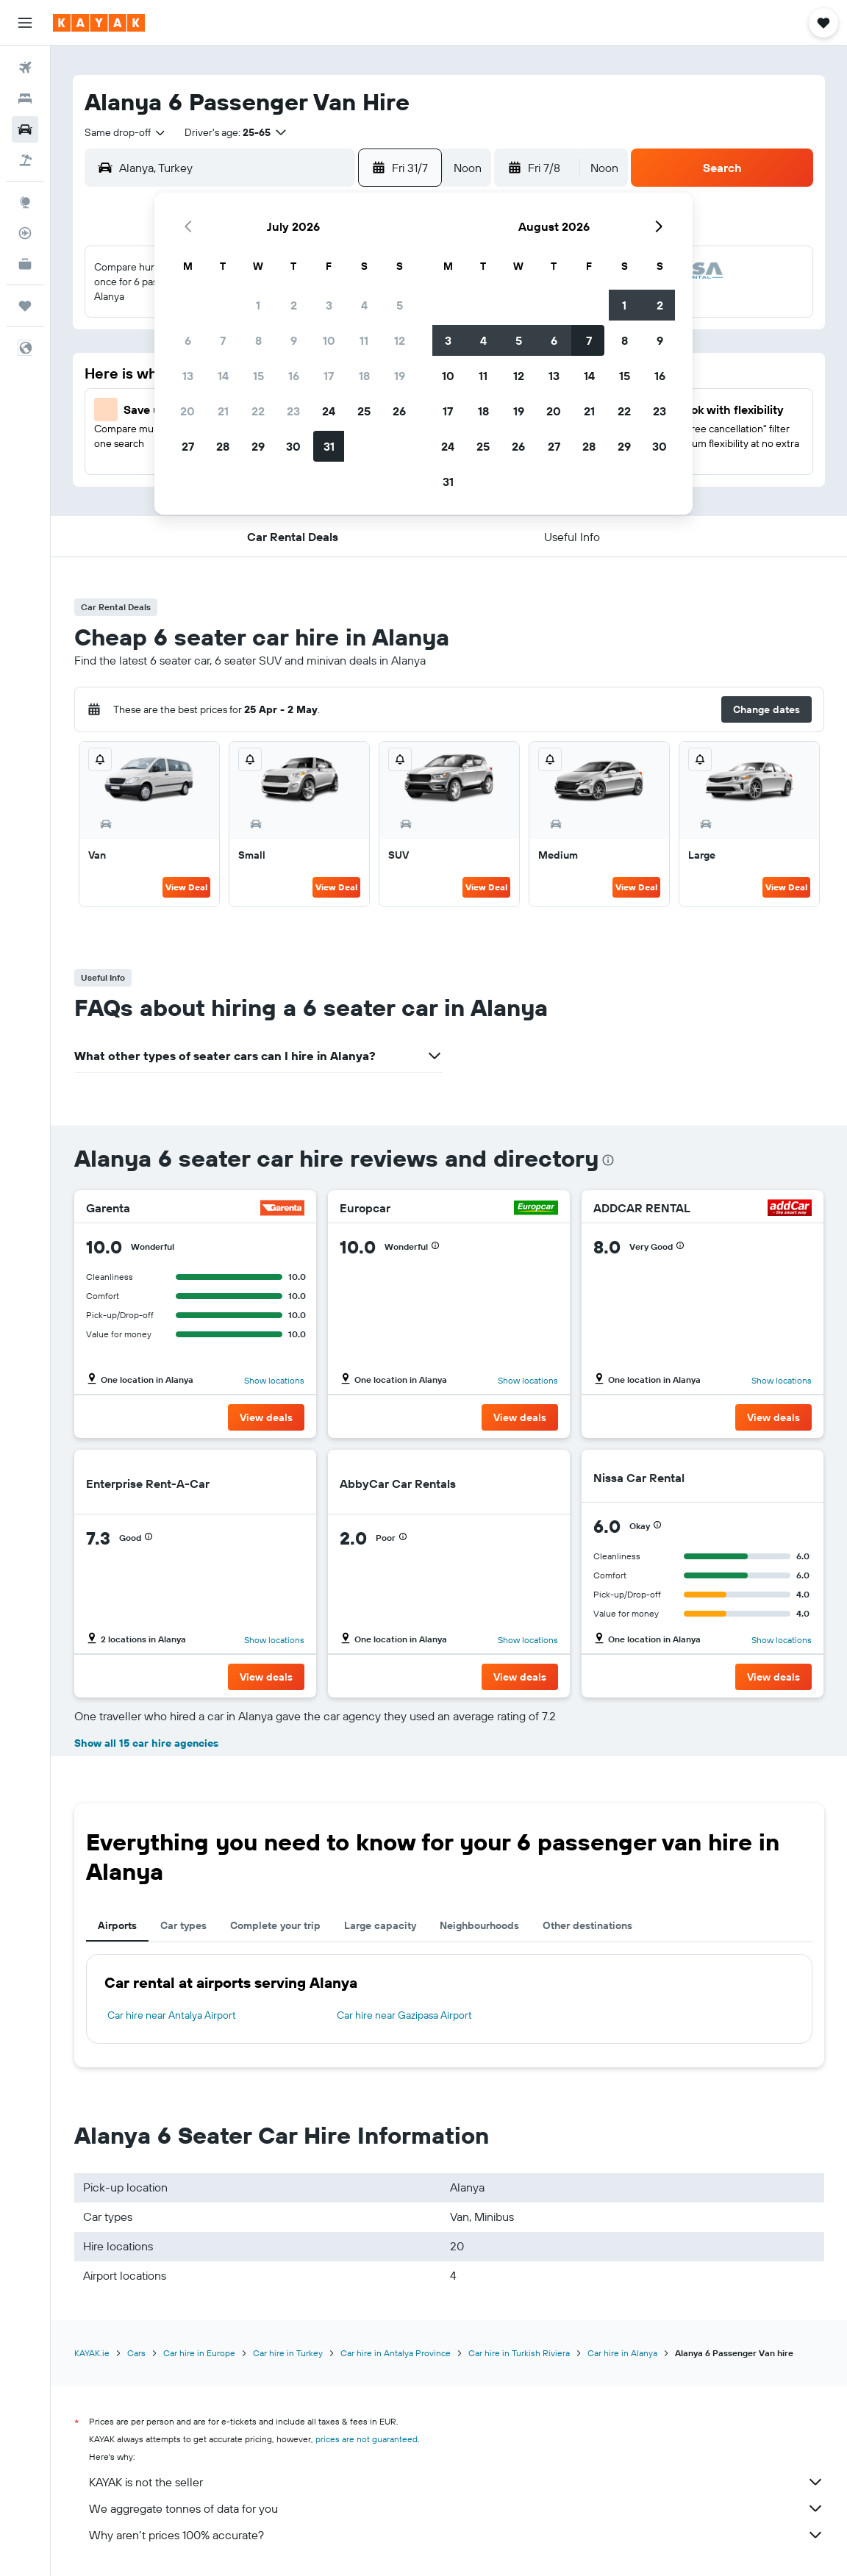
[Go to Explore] (25, 202)
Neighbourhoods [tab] (479, 1925)
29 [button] (258, 446)
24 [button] (328, 411)
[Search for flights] (25, 67)
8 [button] (258, 340)
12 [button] (399, 340)
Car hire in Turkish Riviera (519, 2352)
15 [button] (258, 375)
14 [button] (223, 375)
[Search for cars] (25, 129)
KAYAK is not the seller (456, 2482)
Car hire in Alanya (622, 2352)
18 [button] (364, 375)
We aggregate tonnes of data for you (456, 2508)
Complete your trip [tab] (275, 1925)
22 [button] (258, 411)
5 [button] (399, 305)
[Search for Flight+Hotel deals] (25, 160)
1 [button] (258, 305)
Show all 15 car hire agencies (146, 1743)
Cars (136, 2352)
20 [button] (187, 411)
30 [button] (293, 446)
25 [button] (364, 411)
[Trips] (25, 306)
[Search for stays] (25, 98)
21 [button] (223, 411)
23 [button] (293, 411)
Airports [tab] (117, 1925)
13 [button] (187, 375)
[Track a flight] (25, 233)
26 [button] (399, 411)
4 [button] (364, 305)
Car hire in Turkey (288, 2352)
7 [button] (223, 340)
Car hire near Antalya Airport (171, 2015)
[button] (25, 23)
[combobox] (126, 132)
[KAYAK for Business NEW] (25, 264)
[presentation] (608, 1160)
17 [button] (329, 375)
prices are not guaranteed (366, 2438)
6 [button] (188, 340)
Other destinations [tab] (587, 1925)
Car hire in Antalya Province (395, 2352)
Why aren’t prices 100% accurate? (456, 2535)
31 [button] (329, 446)
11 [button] (364, 340)
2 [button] (293, 305)
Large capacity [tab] (380, 1925)
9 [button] (293, 340)
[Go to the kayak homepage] (99, 23)
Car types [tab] (183, 1925)
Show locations (274, 1380)
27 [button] (188, 446)
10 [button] (329, 340)
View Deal (186, 886)
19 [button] (399, 375)
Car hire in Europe (199, 2352)
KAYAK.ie (92, 2352)
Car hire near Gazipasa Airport (404, 2015)
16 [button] (293, 375)
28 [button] (222, 446)
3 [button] (329, 305)
